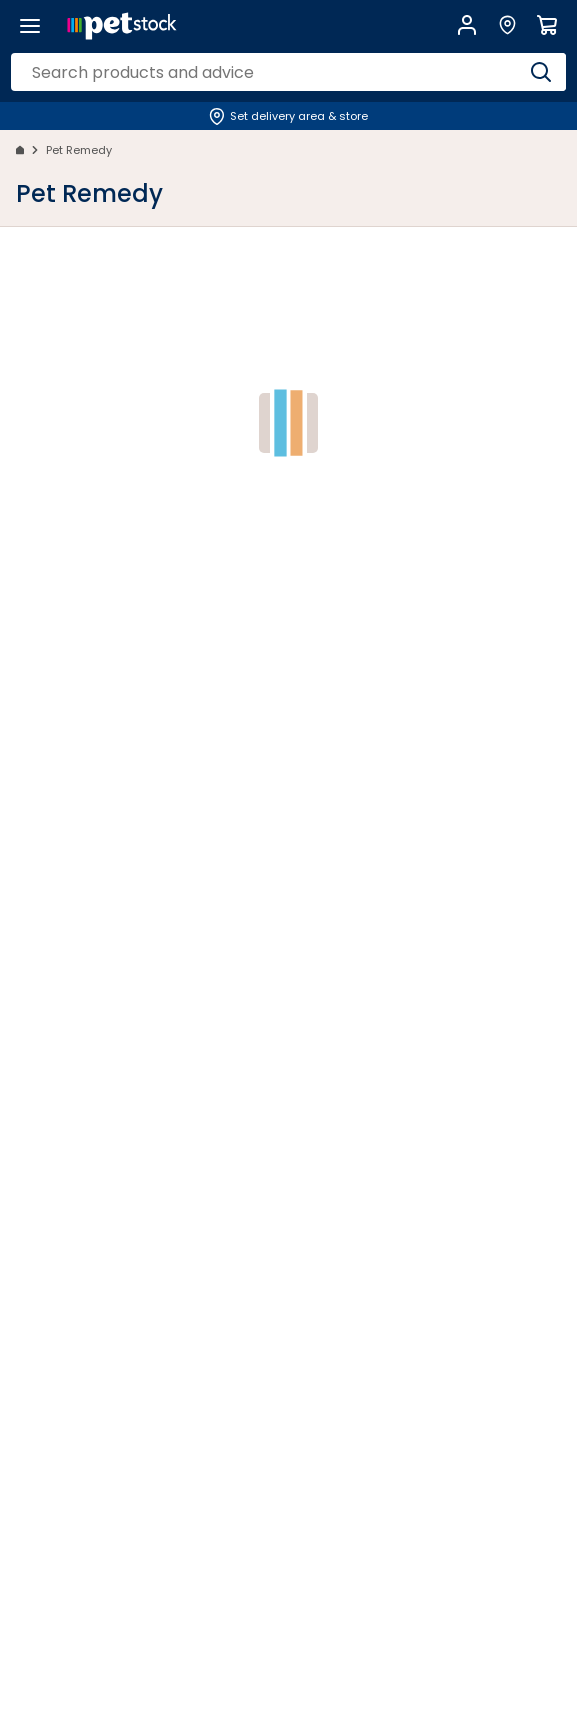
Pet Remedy (79, 150)
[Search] (541, 72)
